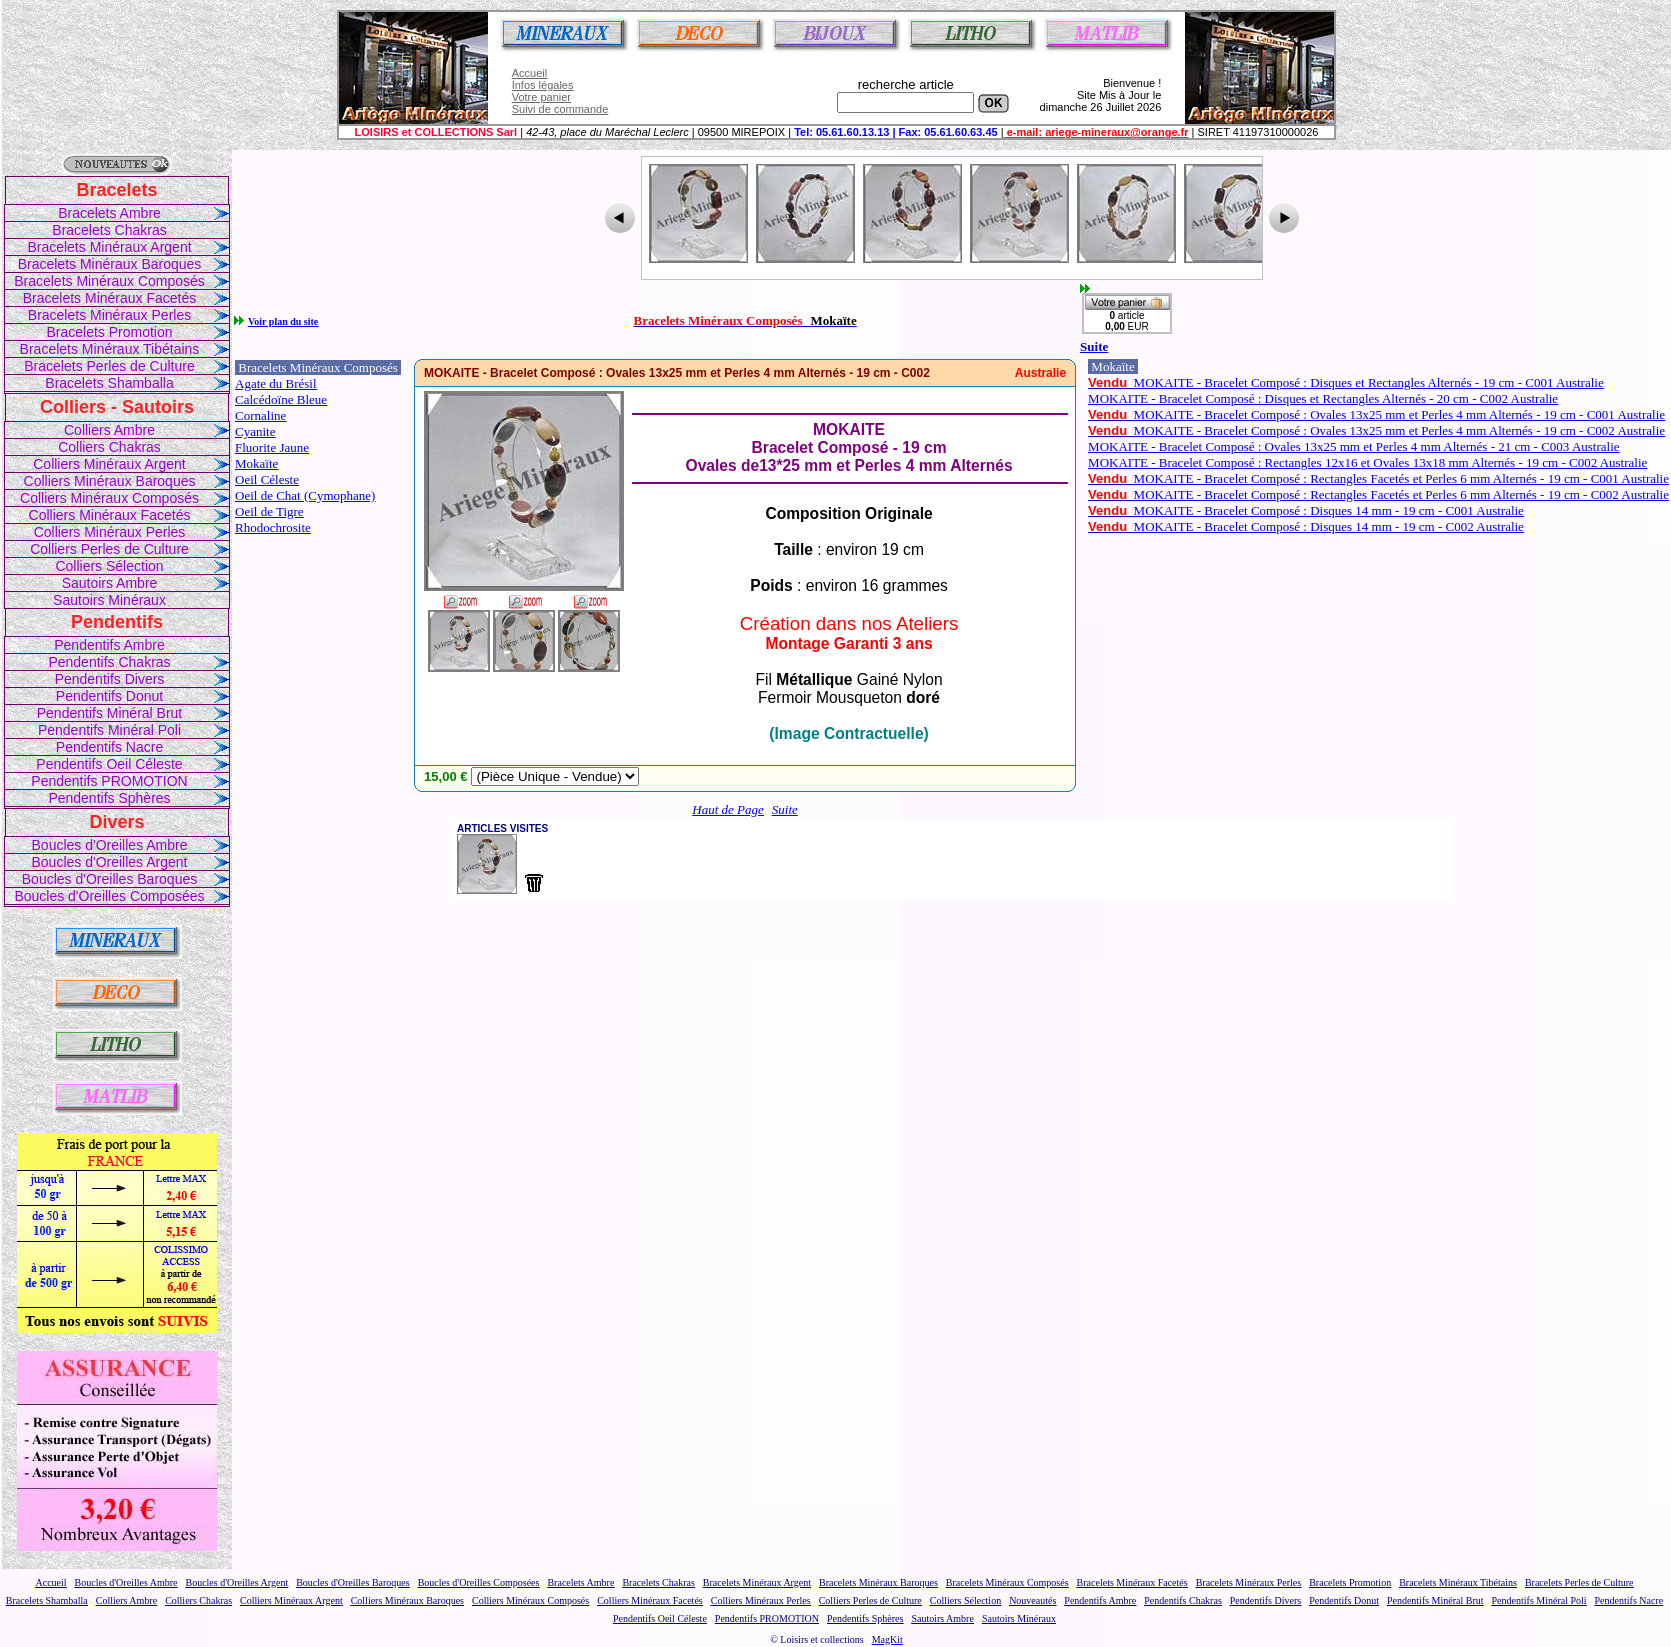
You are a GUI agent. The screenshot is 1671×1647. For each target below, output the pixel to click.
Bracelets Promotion (109, 332)
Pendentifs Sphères (109, 798)
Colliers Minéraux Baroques (110, 481)
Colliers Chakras (109, 447)
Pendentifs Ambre (109, 645)
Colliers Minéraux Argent (109, 464)
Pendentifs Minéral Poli (109, 730)
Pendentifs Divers (110, 679)
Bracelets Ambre (109, 213)
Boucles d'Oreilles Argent (110, 862)
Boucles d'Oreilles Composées (109, 896)
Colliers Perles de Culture (109, 549)
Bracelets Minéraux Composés (109, 281)
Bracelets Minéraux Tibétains (110, 349)
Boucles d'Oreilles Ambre (110, 845)
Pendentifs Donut (109, 696)
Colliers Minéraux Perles (110, 532)
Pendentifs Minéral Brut (110, 713)
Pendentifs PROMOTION (109, 781)
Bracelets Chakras (109, 230)
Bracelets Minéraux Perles (109, 315)
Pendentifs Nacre (109, 747)
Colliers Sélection (109, 566)
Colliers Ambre (109, 430)
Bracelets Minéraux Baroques (110, 264)
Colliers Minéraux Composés (109, 498)
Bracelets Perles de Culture (109, 366)
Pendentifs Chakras (109, 662)
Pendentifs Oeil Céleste (109, 764)
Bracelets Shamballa (109, 383)
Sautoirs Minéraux (109, 600)
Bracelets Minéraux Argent (109, 247)
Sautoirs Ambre (110, 583)
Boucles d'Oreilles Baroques (109, 879)
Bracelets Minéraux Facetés (110, 298)
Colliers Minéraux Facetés (110, 515)
